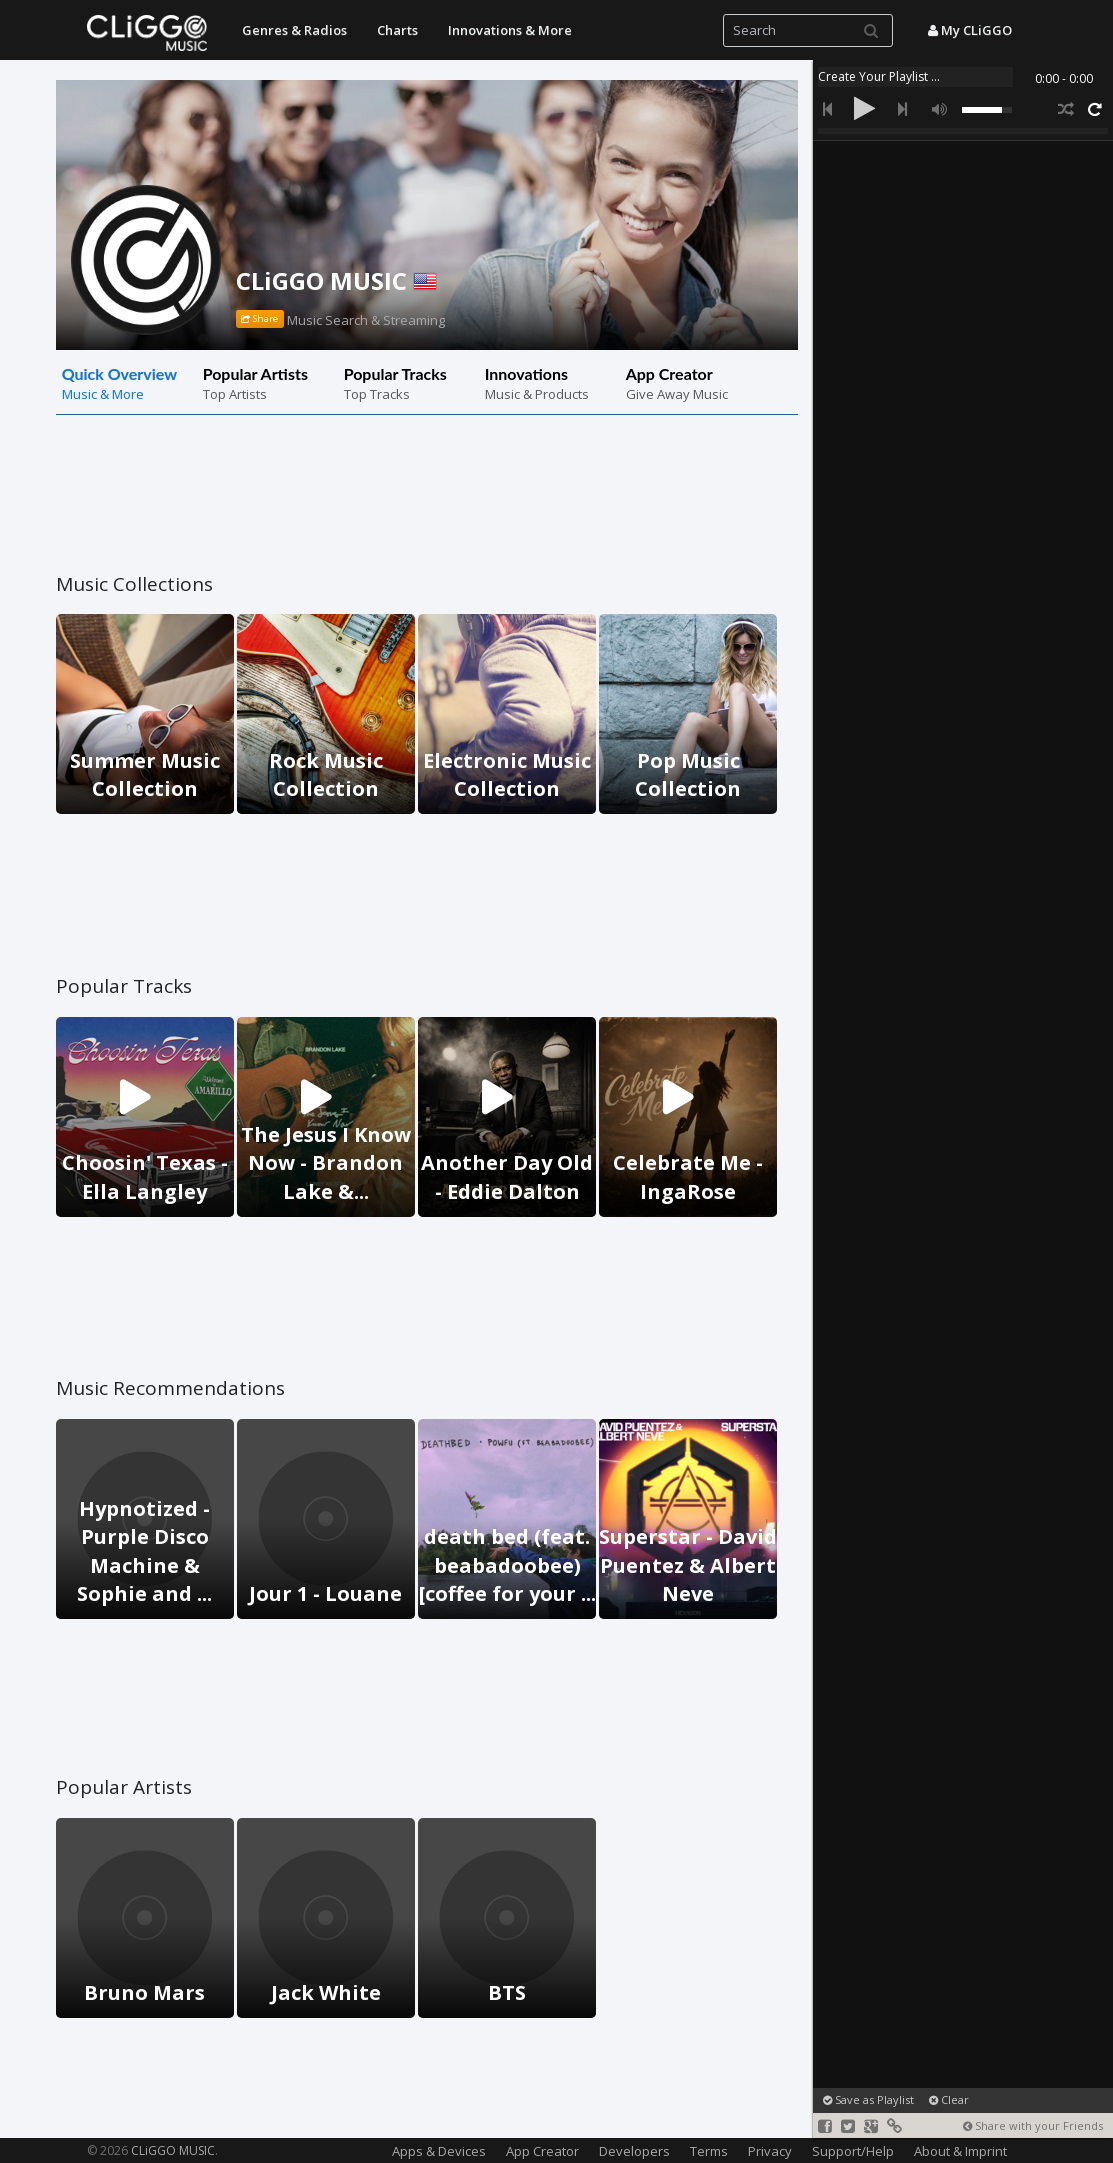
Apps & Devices (439, 2151)
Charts (397, 30)
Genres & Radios (294, 30)
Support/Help (853, 2151)
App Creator (542, 2151)
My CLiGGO (970, 30)
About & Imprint (960, 2151)
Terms (709, 2151)
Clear (949, 2099)
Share (259, 319)
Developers (634, 2151)
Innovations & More (510, 30)
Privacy (770, 2151)
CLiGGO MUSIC (336, 280)
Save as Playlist (868, 2099)
